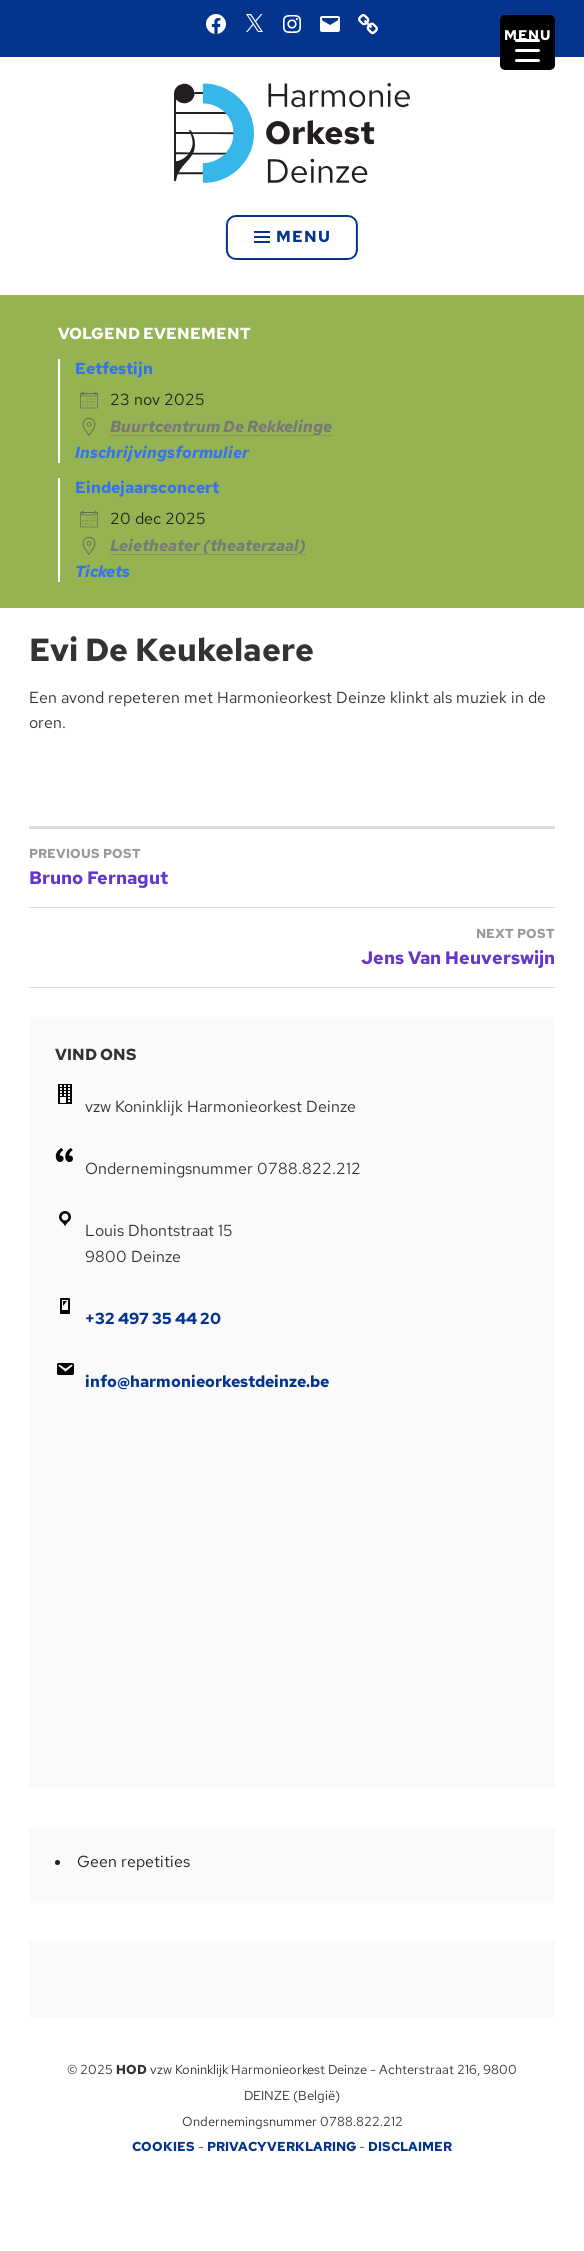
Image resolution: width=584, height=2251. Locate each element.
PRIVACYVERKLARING (281, 2146)
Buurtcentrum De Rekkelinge (221, 426)
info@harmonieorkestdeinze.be (207, 1381)
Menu (292, 236)
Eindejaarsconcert (147, 487)
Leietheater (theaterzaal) (208, 545)
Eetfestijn (114, 368)
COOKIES (163, 2146)
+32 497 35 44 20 (153, 1318)
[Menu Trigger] (527, 42)
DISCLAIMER (410, 2146)
